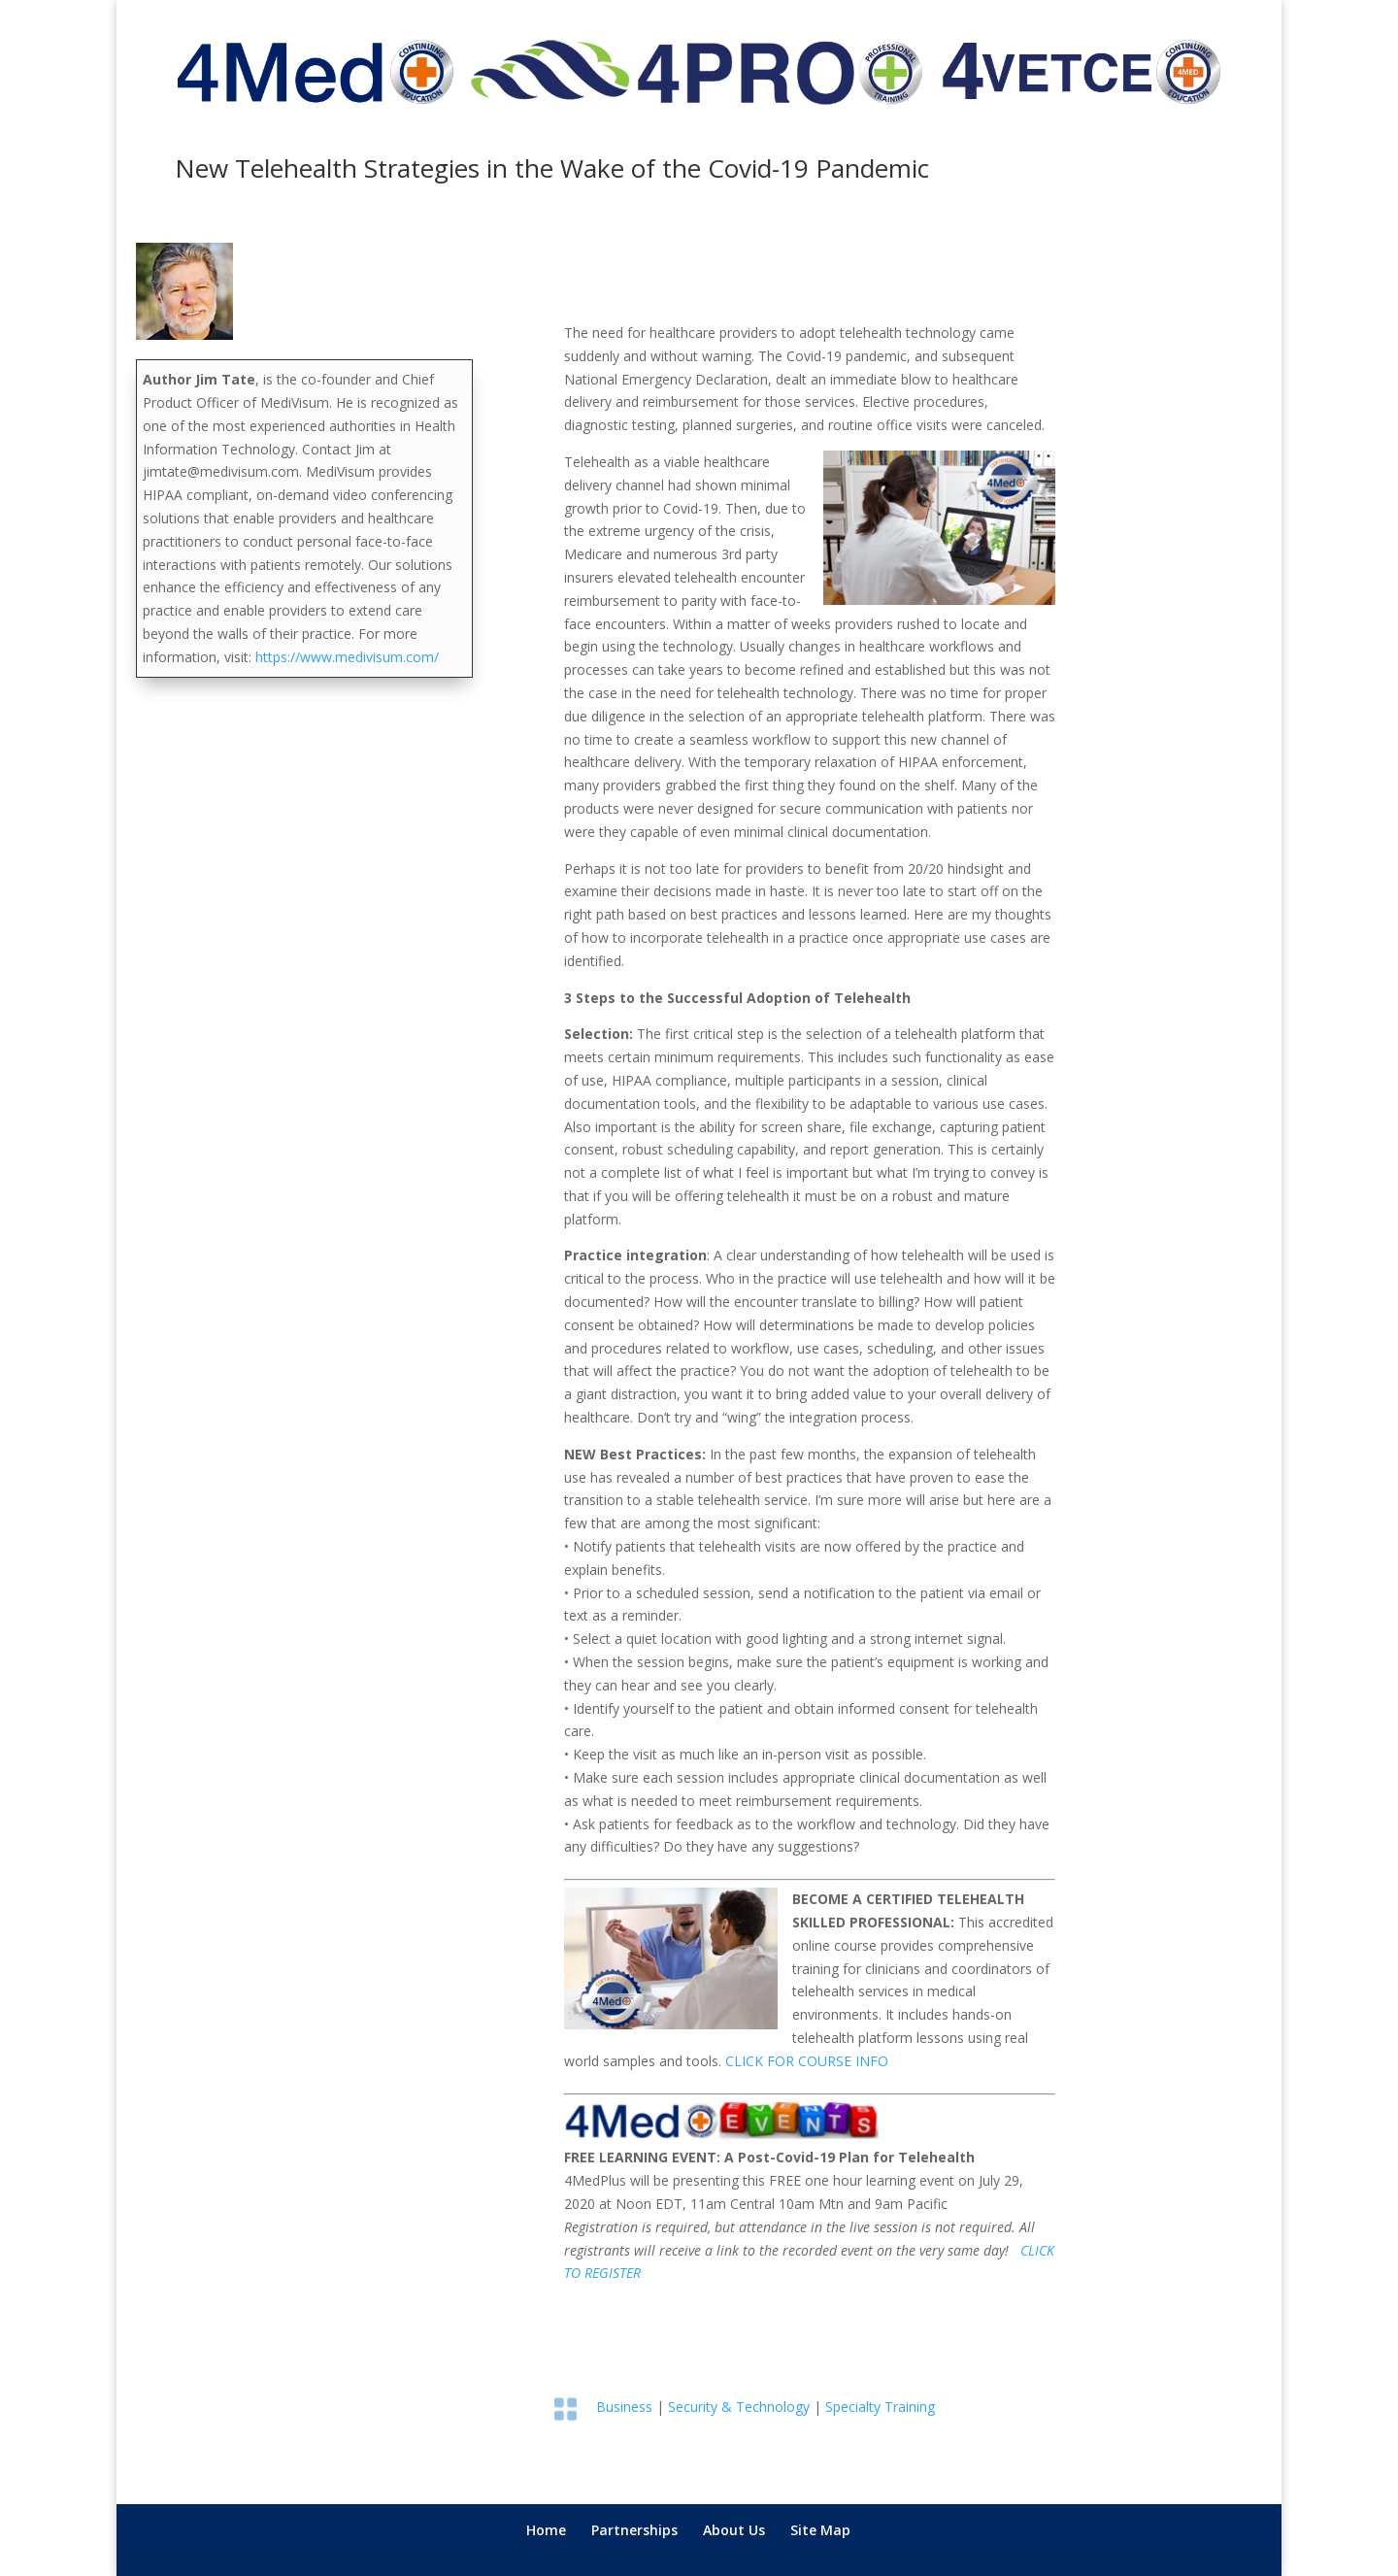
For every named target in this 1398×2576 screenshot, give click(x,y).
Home (546, 2530)
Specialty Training (880, 2406)
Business (624, 2406)
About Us (734, 2530)
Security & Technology (739, 2406)
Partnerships (634, 2530)
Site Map (820, 2530)
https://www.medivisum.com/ (347, 657)
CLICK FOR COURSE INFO (806, 2061)
